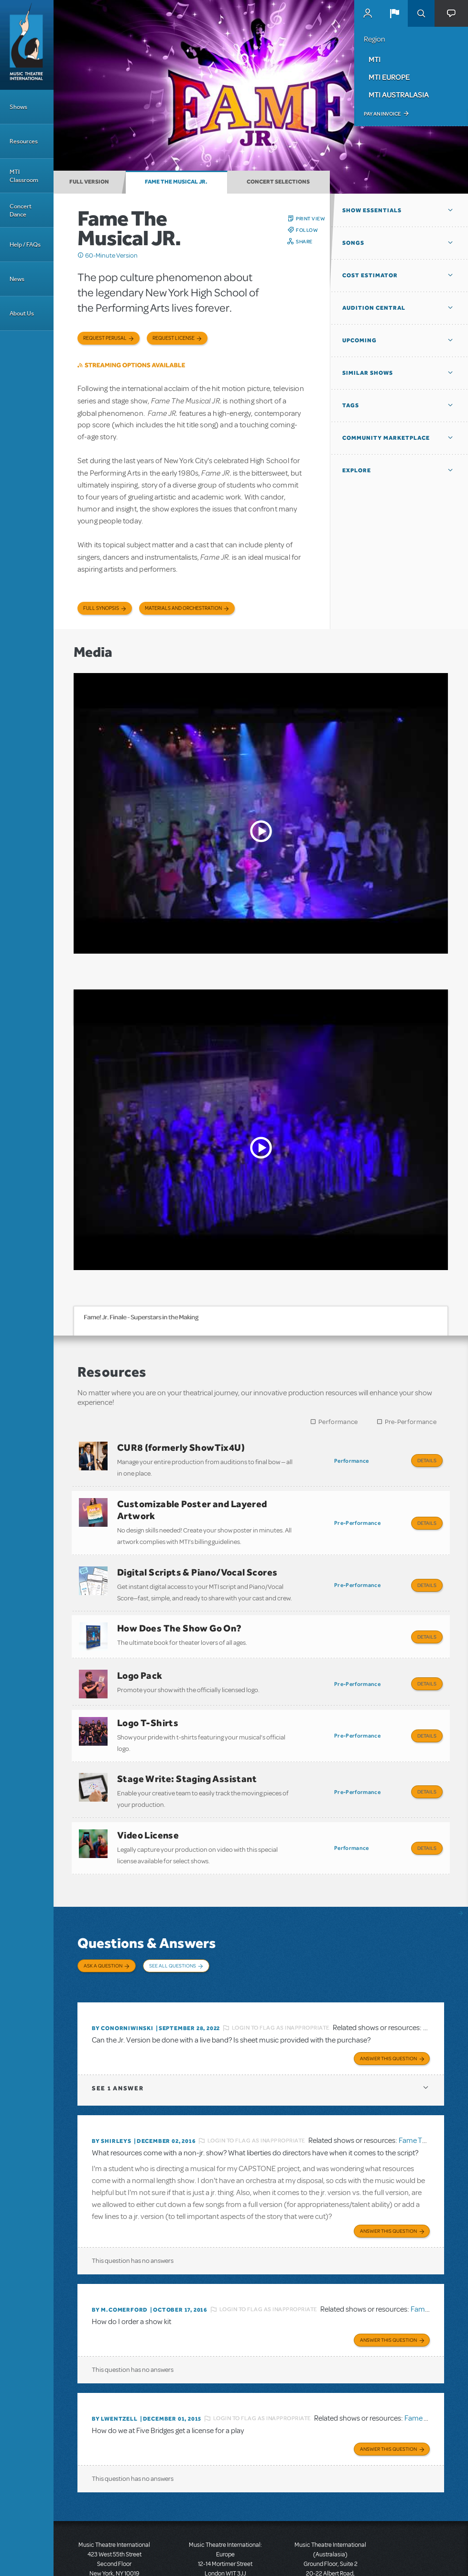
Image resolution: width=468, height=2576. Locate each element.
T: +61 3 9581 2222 (330, 2552)
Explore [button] (356, 470)
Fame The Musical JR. (176, 181)
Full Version (89, 181)
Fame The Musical (427, 2096)
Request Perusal (105, 338)
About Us (22, 313)
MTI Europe (389, 77)
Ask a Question (103, 1932)
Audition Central (373, 307)
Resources (24, 141)
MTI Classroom (24, 176)
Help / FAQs (25, 244)
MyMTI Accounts (367, 13)
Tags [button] (350, 405)
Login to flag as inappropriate (281, 1985)
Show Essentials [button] (372, 210)
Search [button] (421, 13)
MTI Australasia (399, 94)
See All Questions (172, 1932)
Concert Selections (278, 181)
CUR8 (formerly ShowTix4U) (181, 1447)
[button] (394, 13)
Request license (173, 338)
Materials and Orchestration (183, 608)
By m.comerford (120, 2263)
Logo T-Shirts (147, 1701)
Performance (338, 1422)
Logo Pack (140, 1658)
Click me (80, 255)
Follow (307, 230)
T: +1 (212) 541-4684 (114, 2533)
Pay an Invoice (382, 113)
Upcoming (359, 340)
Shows (18, 107)
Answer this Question (388, 2014)
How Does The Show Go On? (179, 1615)
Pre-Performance (411, 1422)
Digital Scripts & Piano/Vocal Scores (197, 1563)
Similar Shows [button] (367, 373)
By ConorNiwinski (122, 1985)
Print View (310, 218)
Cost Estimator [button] (370, 275)
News (17, 279)
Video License (148, 1806)
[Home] (27, 45)
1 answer (117, 2043)
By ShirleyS (111, 2096)
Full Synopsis (101, 608)
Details (426, 1460)
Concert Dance (21, 210)
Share (304, 241)
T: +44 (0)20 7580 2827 (225, 2533)
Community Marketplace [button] (386, 438)
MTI (375, 59)
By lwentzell (115, 2370)
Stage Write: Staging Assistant (187, 1754)
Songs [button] (353, 242)
